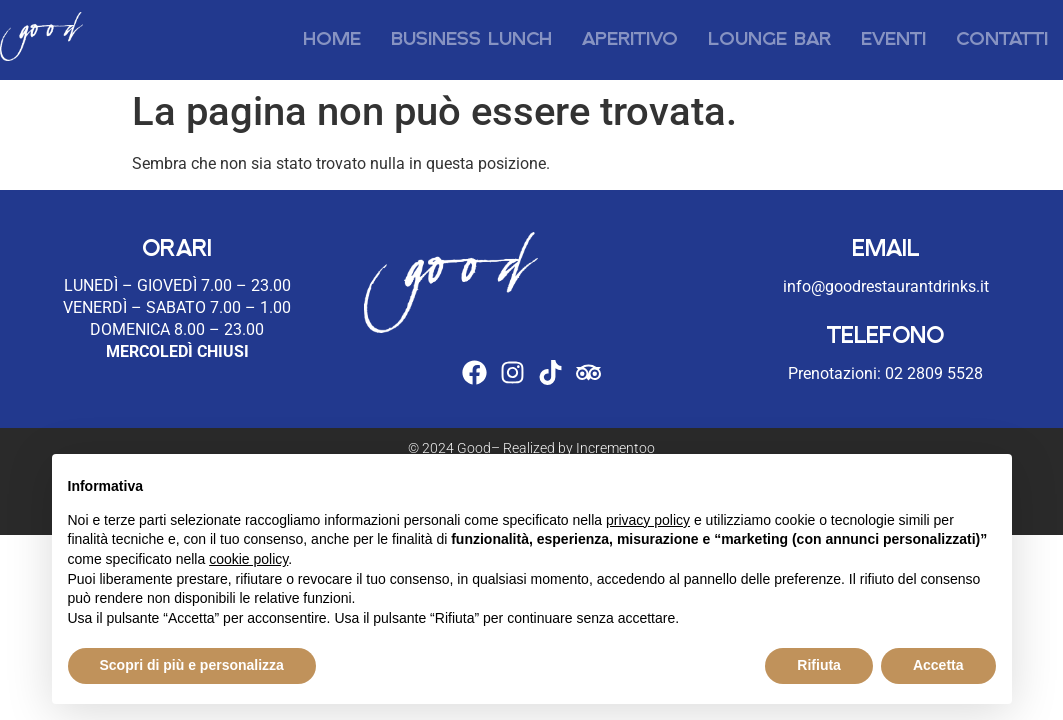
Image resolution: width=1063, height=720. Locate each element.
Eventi (893, 40)
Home (332, 40)
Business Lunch (471, 40)
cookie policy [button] (248, 559)
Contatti (1002, 40)
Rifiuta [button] (819, 665)
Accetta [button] (938, 665)
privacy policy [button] (648, 520)
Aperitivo (630, 40)
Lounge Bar (769, 40)
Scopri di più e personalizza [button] (192, 665)
